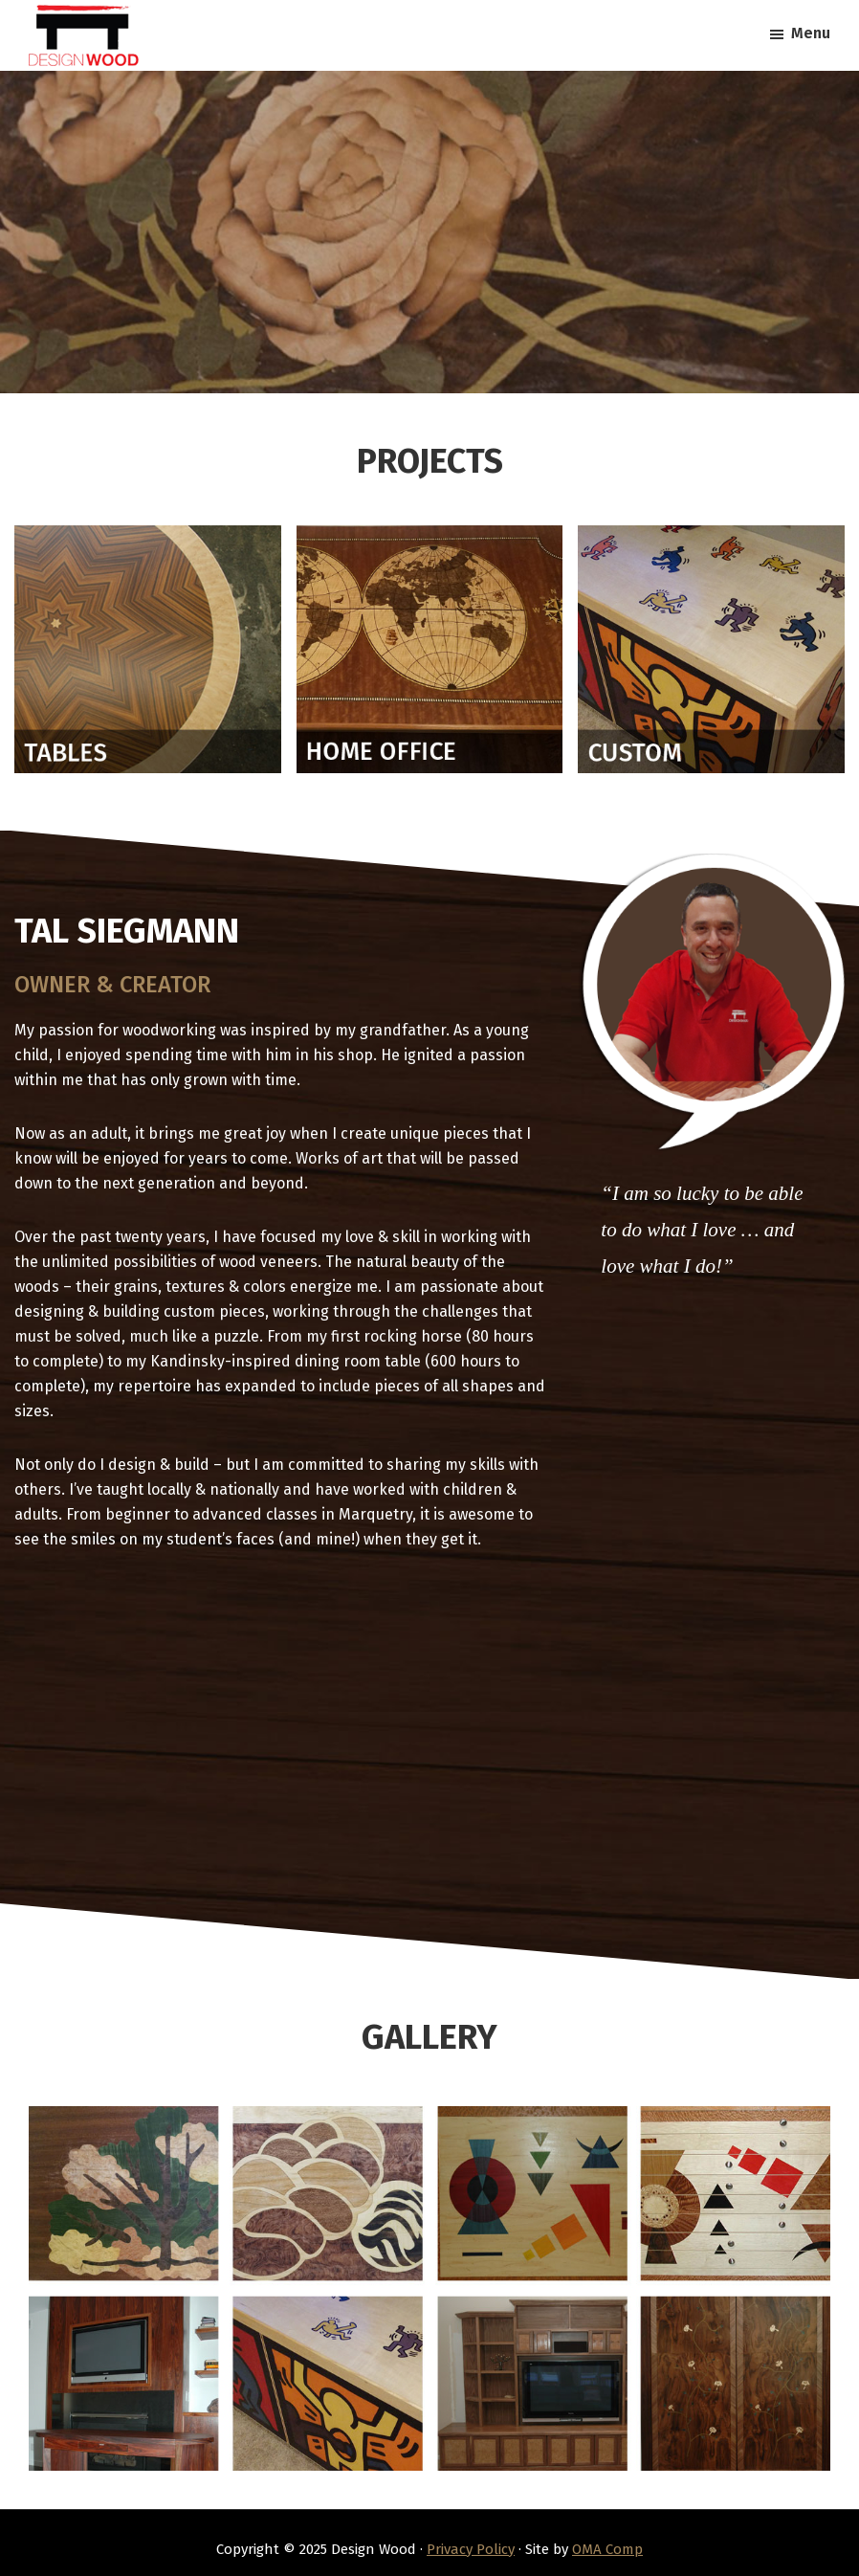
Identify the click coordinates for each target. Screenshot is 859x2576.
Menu (810, 33)
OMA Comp (607, 2549)
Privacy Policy (471, 2549)
